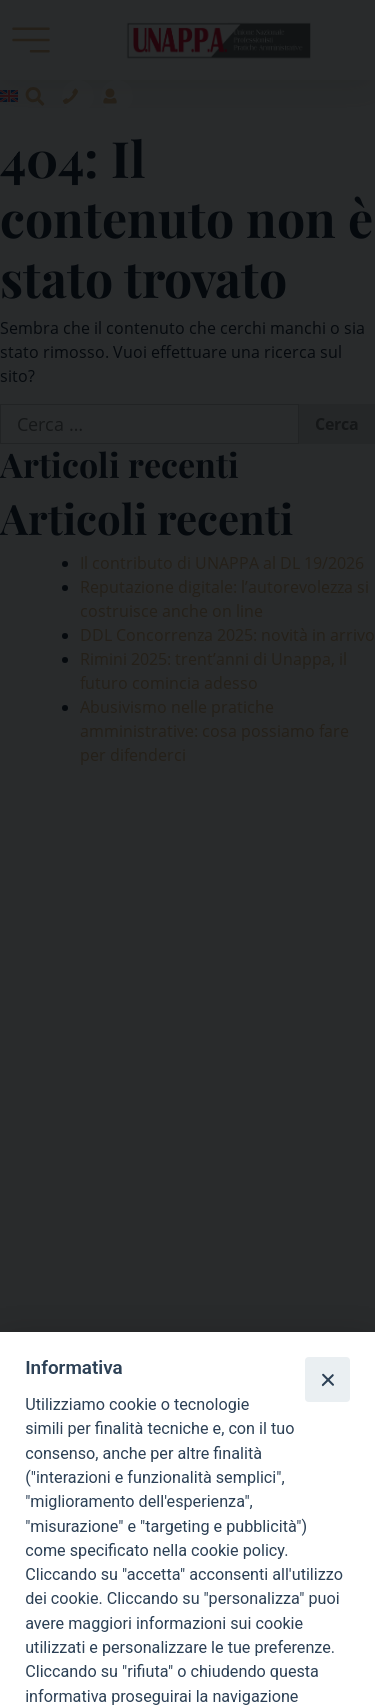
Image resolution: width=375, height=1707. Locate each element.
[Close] (327, 1379)
